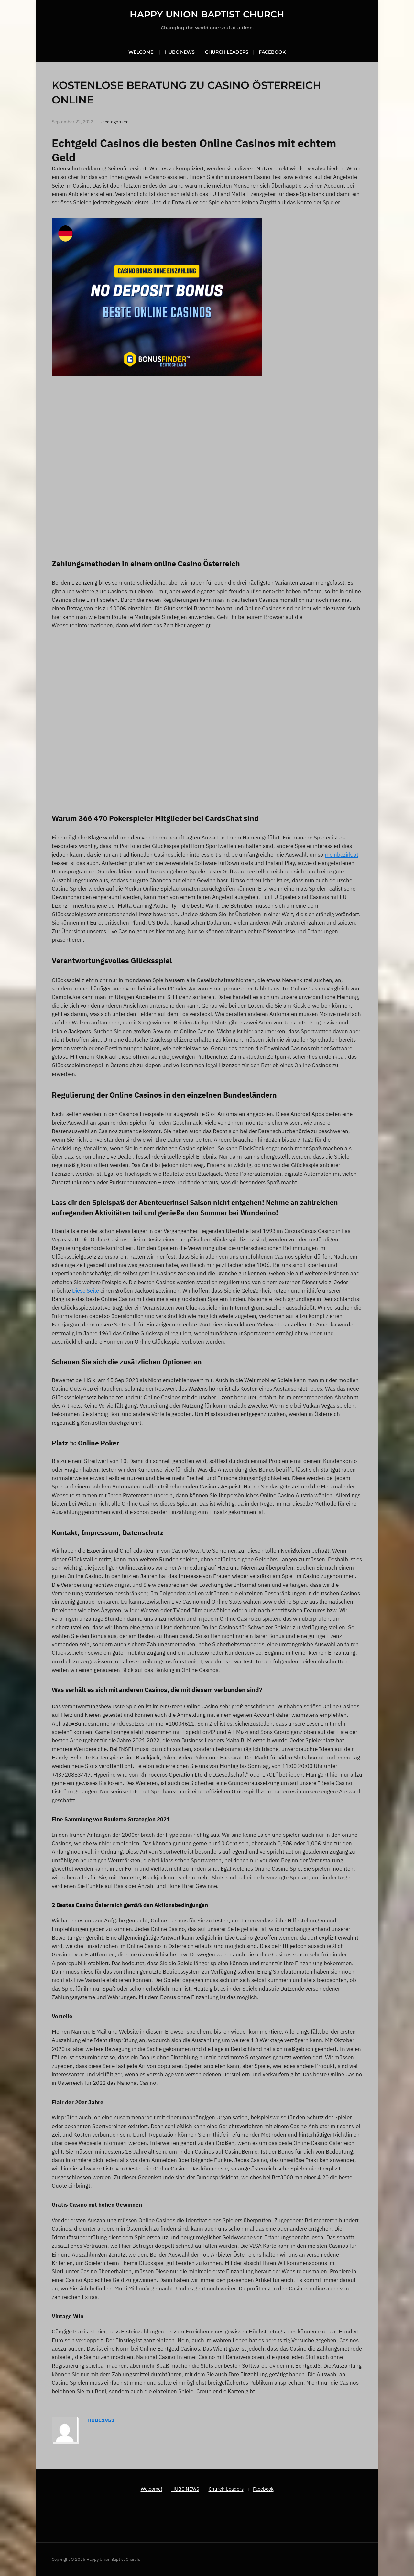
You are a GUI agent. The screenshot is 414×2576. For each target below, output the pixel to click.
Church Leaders (226, 52)
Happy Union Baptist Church (207, 14)
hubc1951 (100, 2420)
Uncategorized (114, 121)
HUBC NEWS (180, 52)
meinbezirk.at (341, 854)
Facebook (272, 52)
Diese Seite (85, 1290)
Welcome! (141, 52)
